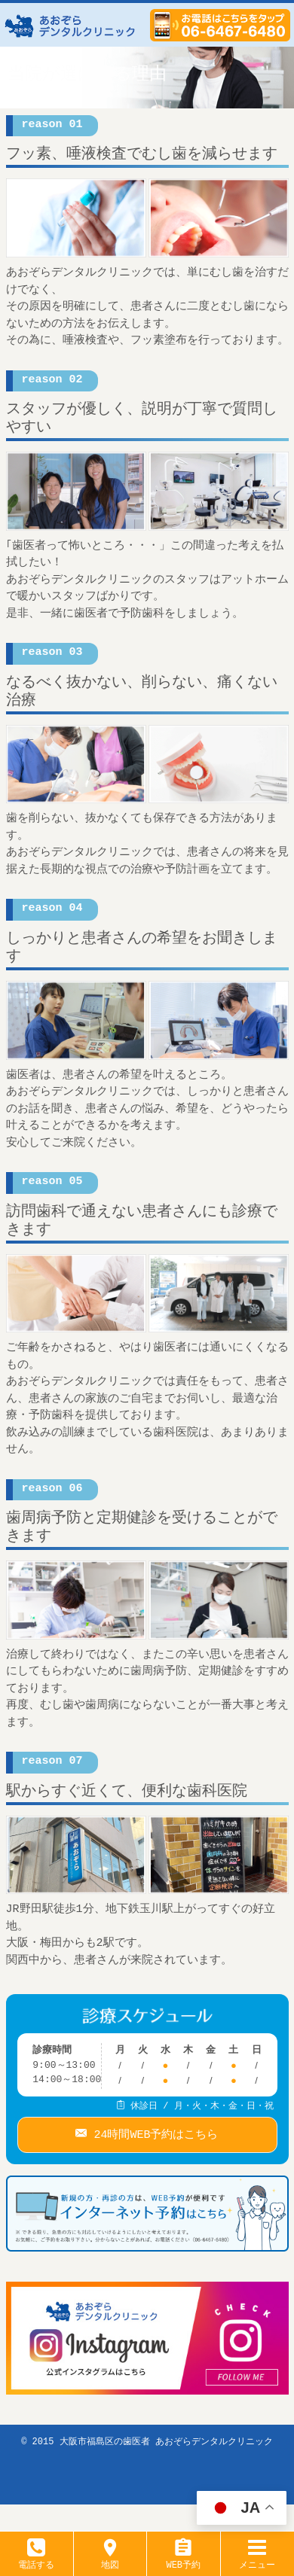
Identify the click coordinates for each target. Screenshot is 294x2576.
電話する (36, 2559)
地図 (110, 2559)
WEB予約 (183, 2559)
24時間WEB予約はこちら (152, 2131)
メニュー (257, 2559)
